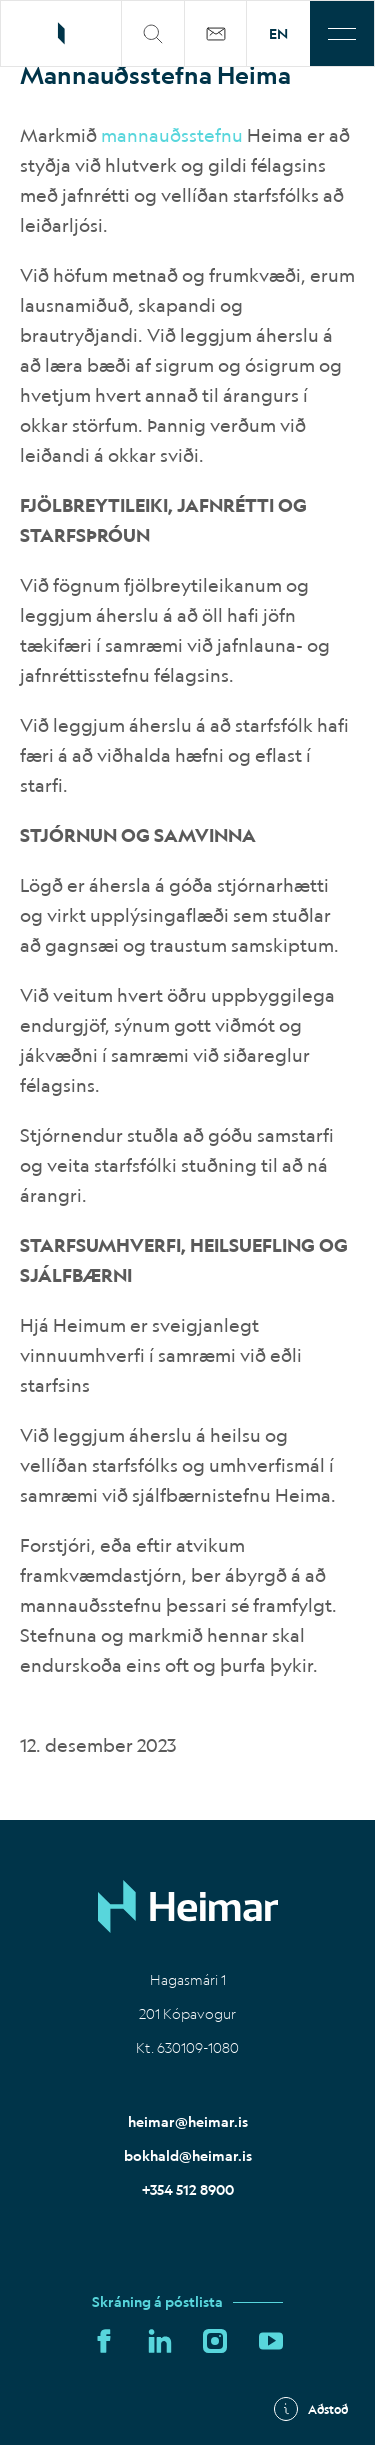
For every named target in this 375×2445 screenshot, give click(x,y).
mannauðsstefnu (172, 135)
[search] (153, 33)
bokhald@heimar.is (188, 2156)
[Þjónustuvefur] (216, 33)
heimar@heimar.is (188, 2122)
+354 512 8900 (188, 2190)
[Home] (188, 1906)
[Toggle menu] (342, 33)
